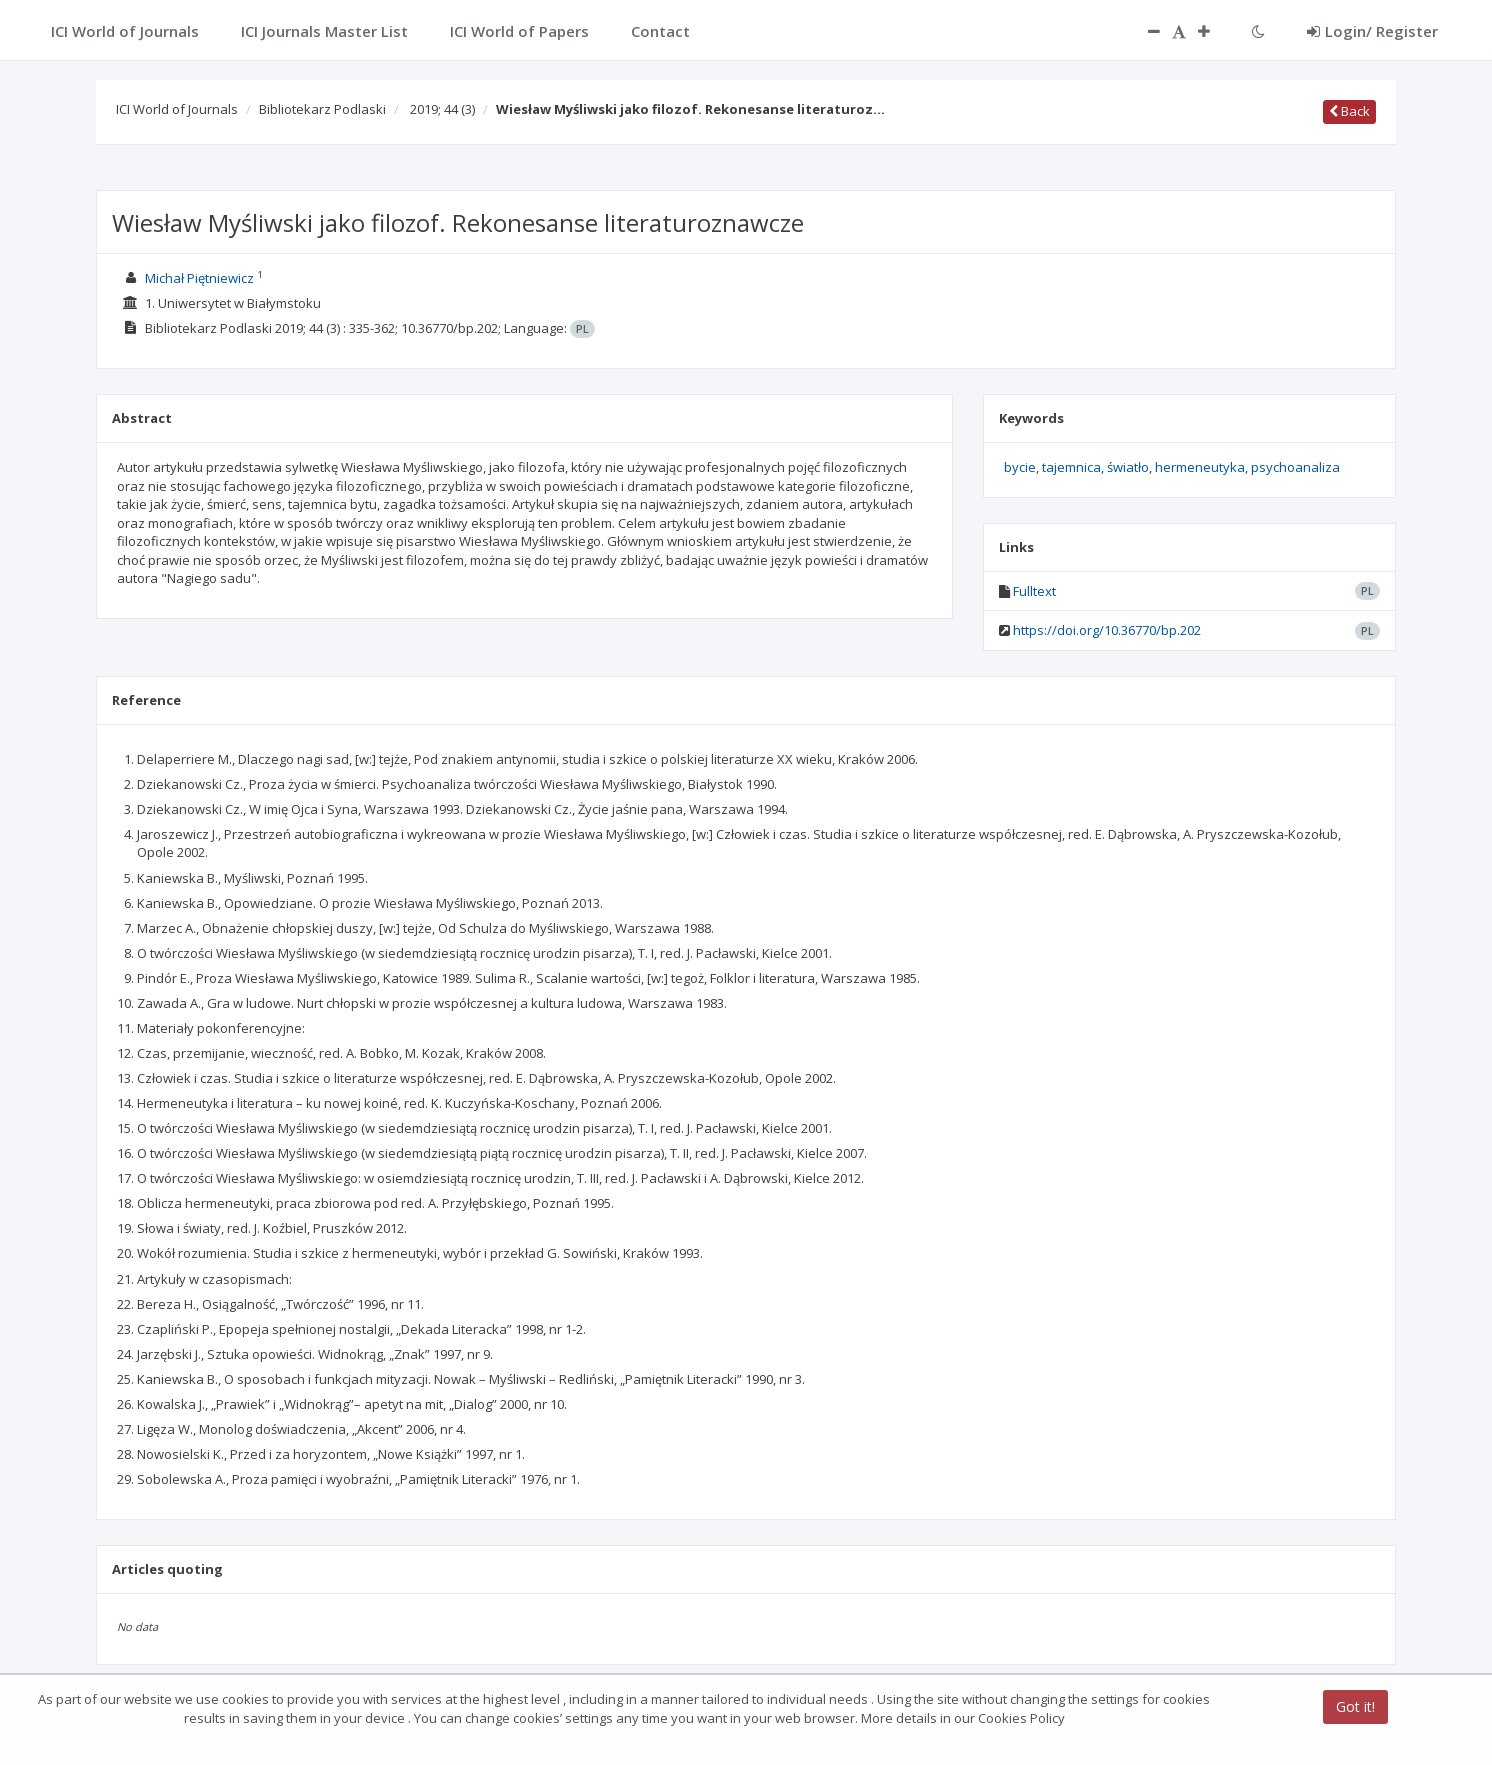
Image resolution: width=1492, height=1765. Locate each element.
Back (1349, 111)
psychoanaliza (1295, 467)
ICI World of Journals (177, 109)
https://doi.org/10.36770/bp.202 (1107, 630)
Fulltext (1034, 591)
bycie (1020, 467)
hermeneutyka (1200, 467)
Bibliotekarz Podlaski (322, 109)
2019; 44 (442, 109)
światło (1128, 467)
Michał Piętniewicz (199, 278)
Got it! (1355, 1706)
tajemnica (1071, 467)
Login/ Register (1372, 31)
